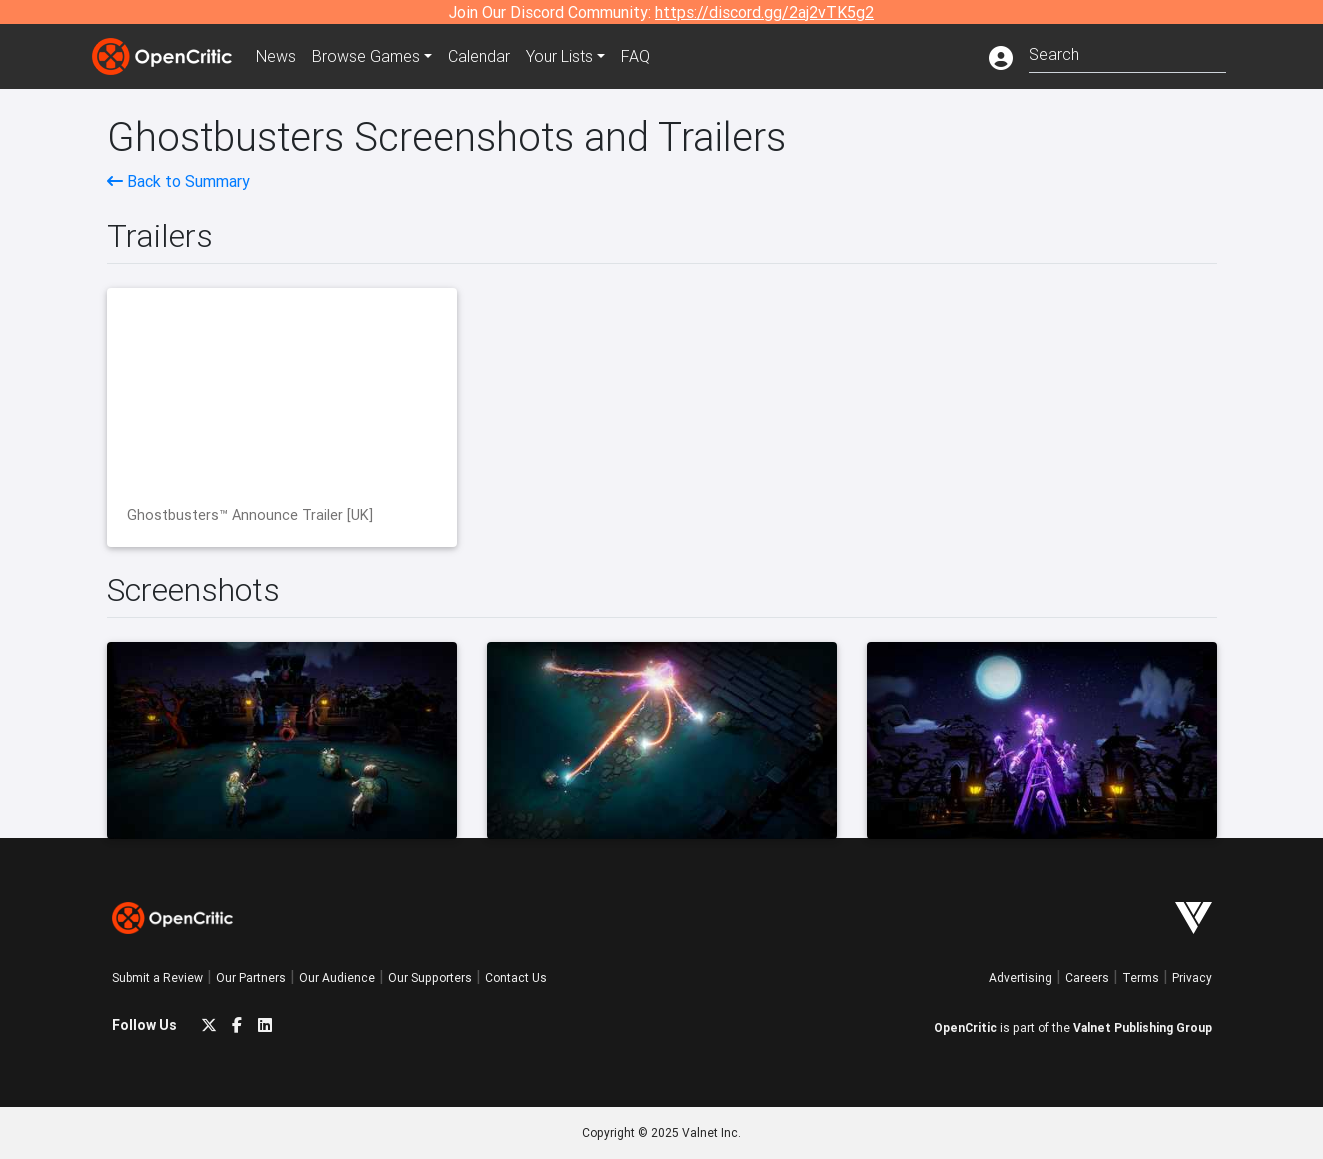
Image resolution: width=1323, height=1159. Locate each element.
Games (366, 56)
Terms (1140, 977)
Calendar (479, 56)
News (276, 56)
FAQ (635, 56)
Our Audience (337, 977)
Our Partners (251, 977)
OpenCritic (965, 1027)
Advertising (1020, 977)
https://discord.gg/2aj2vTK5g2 (764, 12)
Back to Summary (178, 181)
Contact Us (516, 977)
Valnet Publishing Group (1142, 1027)
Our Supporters (430, 977)
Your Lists (559, 56)
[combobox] (1127, 52)
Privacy (1192, 977)
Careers (1087, 977)
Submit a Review (157, 977)
